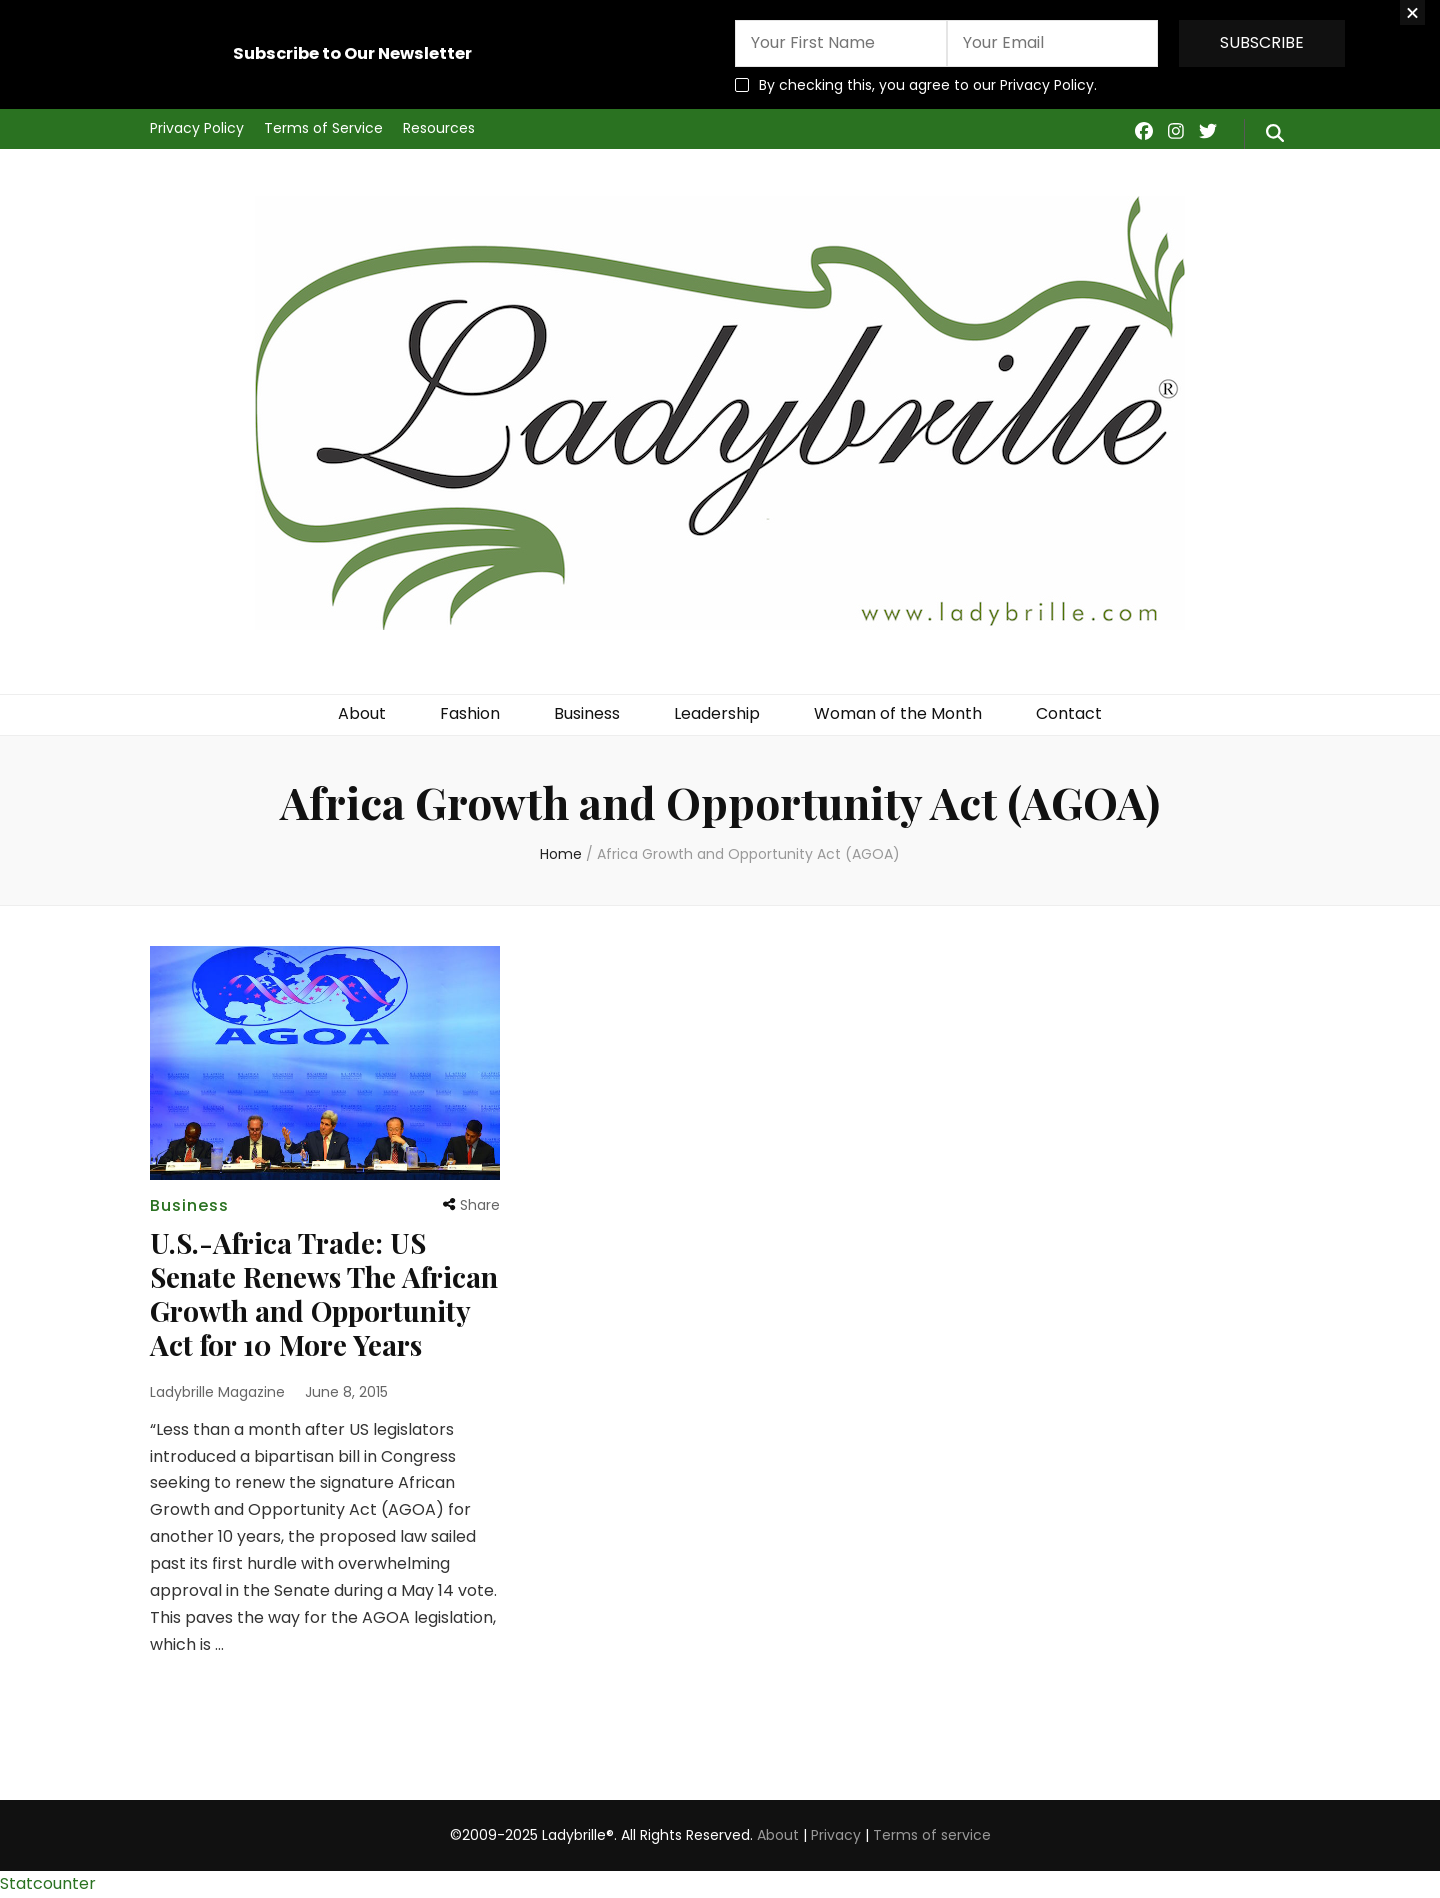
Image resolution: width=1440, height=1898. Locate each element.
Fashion (470, 713)
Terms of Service (323, 128)
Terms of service (932, 1835)
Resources (439, 128)
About (362, 713)
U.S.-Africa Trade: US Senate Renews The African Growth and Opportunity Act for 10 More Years (324, 1293)
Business (587, 713)
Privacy (836, 1835)
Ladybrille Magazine (217, 1392)
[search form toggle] (1275, 134)
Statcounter (48, 1883)
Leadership (717, 713)
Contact (1069, 713)
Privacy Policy (197, 128)
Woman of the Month (898, 713)
